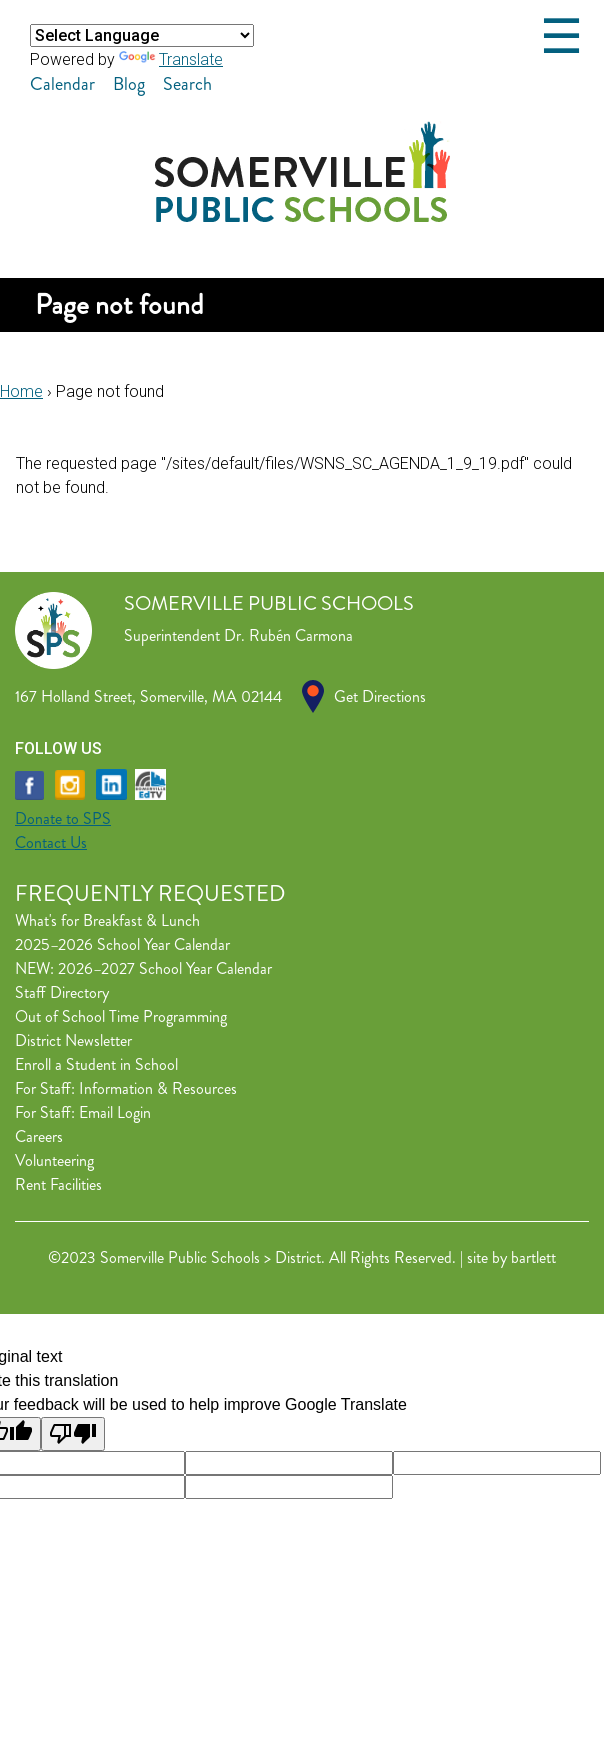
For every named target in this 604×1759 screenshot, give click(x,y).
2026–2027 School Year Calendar (165, 968)
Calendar (62, 84)
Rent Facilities (58, 1184)
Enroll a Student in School (96, 1064)
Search (187, 84)
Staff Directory (62, 992)
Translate (171, 59)
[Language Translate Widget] (142, 35)
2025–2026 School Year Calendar (122, 944)
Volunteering (54, 1160)
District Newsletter (73, 1040)
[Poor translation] (73, 1434)
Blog (129, 84)
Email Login (115, 1112)
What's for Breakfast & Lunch (107, 920)
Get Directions (380, 696)
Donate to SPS (63, 818)
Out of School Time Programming (121, 1016)
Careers (39, 1136)
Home (21, 391)
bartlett (533, 1257)
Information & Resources (158, 1088)
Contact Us (51, 842)
